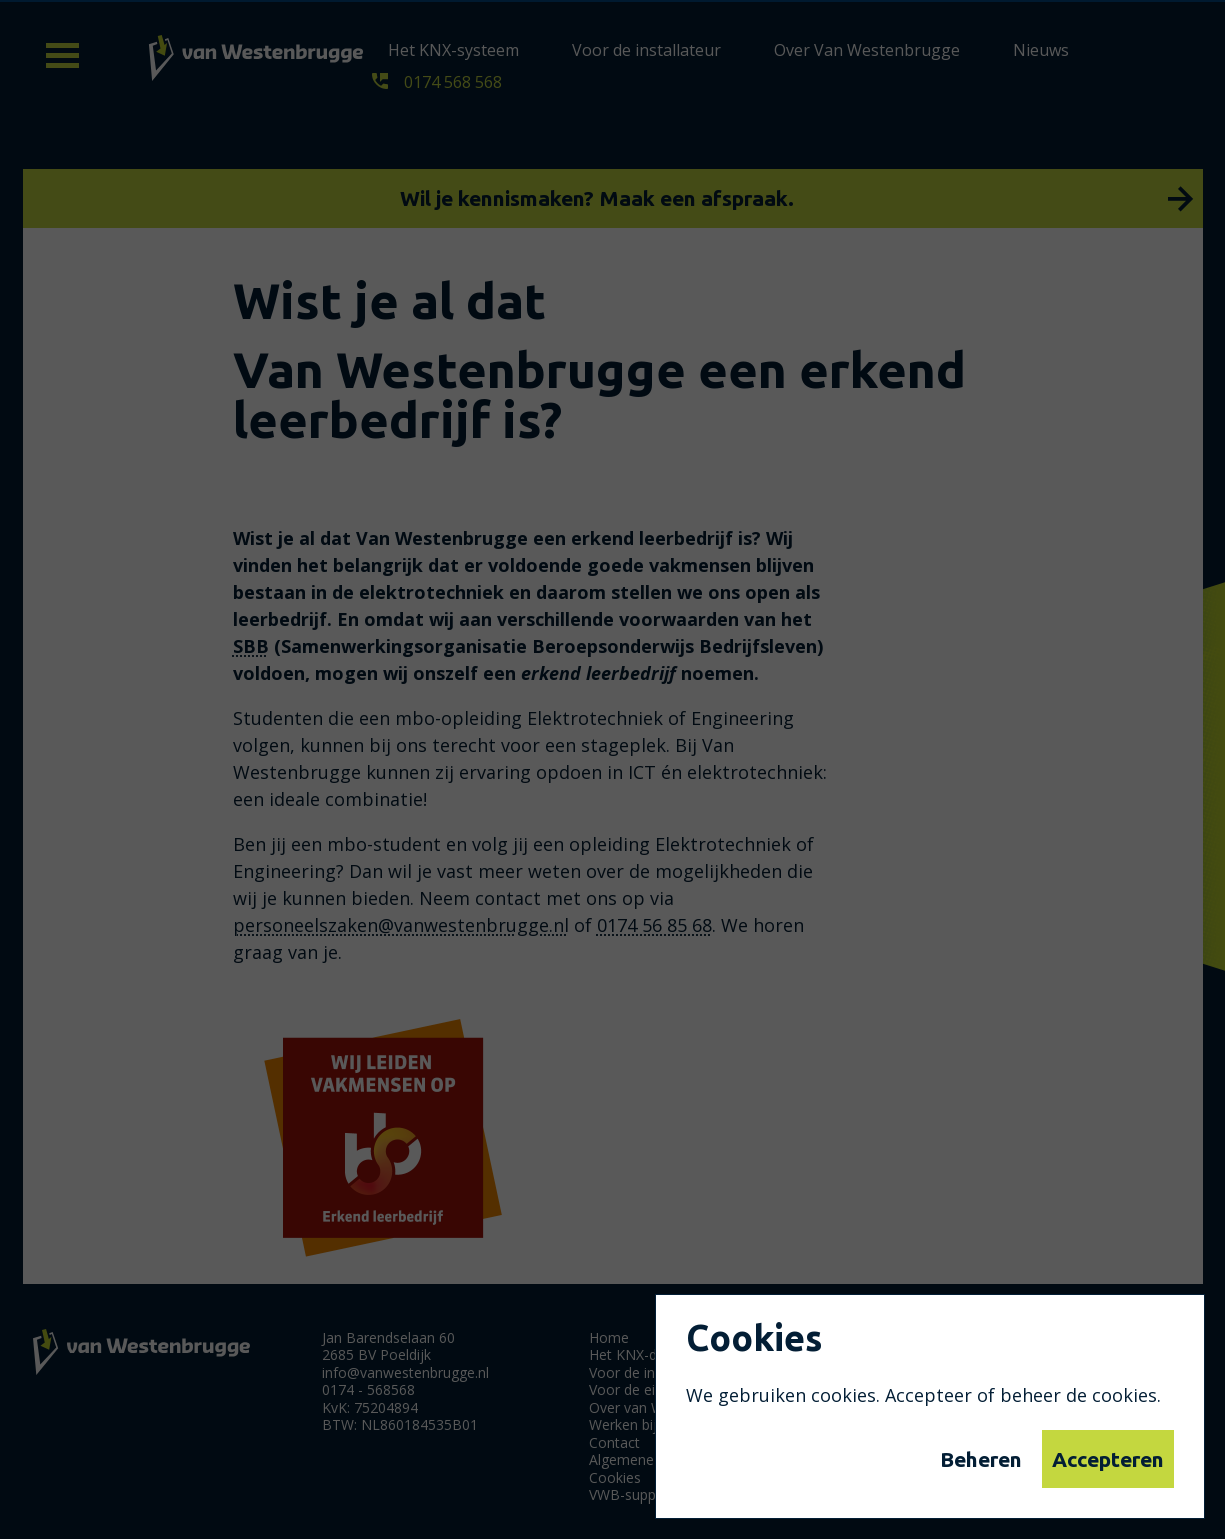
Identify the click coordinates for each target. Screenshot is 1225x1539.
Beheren (981, 1459)
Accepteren (1108, 1459)
